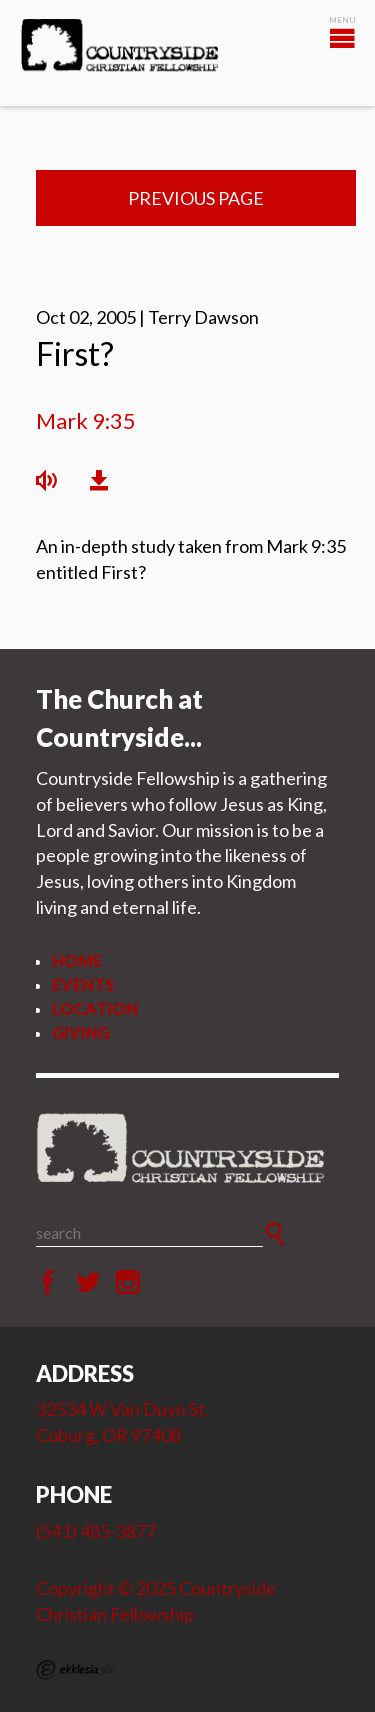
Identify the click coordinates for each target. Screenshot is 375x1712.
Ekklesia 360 (76, 1670)
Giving (81, 1032)
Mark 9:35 (86, 420)
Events (83, 984)
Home (77, 960)
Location (95, 1008)
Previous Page (196, 198)
